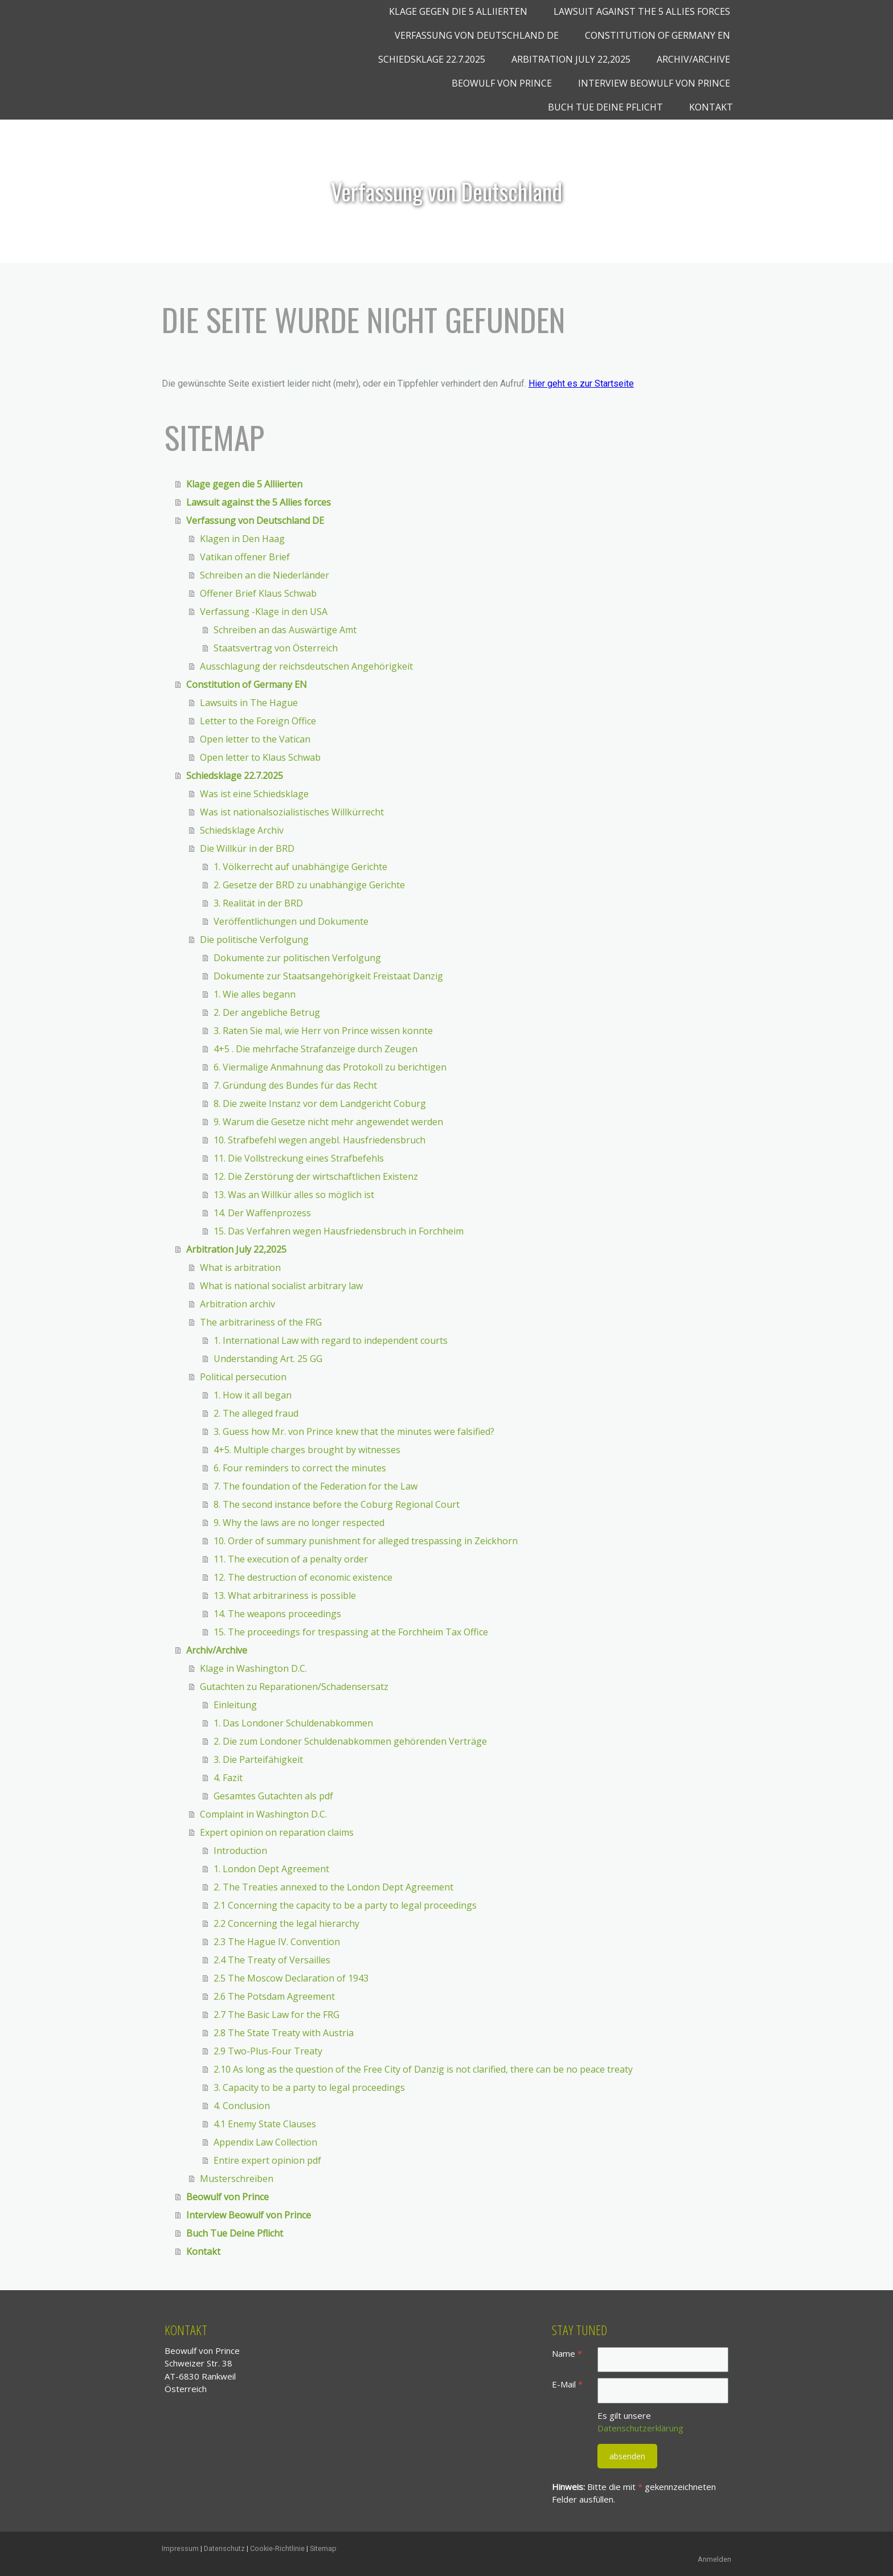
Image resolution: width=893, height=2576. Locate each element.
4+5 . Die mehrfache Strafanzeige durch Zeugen (315, 1049)
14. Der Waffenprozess (262, 1213)
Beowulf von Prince (502, 83)
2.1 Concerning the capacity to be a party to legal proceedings (345, 1905)
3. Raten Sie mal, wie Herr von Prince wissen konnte (323, 1030)
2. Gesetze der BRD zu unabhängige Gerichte (309, 885)
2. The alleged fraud (256, 1413)
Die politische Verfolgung (254, 939)
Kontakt (711, 107)
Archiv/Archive (693, 59)
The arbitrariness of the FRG (261, 1322)
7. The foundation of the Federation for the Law (315, 1486)
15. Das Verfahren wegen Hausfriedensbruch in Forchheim (339, 1231)
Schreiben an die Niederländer (264, 575)
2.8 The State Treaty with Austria (284, 2033)
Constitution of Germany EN (657, 35)
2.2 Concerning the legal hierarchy (286, 1923)
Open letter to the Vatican (255, 739)
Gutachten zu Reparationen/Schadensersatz (294, 1686)
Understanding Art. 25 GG (268, 1358)
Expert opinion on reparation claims (277, 1832)
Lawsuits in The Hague (249, 702)
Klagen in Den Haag (242, 538)
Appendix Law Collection (265, 2142)
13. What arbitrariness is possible (285, 1595)
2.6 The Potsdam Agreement (274, 1996)
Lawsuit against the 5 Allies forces (642, 11)
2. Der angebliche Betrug (267, 1012)
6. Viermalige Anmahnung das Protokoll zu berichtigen (330, 1067)
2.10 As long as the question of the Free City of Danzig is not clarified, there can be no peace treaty (423, 2069)
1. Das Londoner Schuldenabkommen (293, 1723)
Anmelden (714, 2559)
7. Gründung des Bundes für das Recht (295, 1085)
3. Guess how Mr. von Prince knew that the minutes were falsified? (354, 1431)
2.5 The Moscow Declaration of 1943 (291, 1978)
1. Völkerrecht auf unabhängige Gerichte (300, 866)
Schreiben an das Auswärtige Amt (285, 630)
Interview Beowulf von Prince (654, 83)
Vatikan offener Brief (245, 557)
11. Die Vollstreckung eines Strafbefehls (299, 1158)
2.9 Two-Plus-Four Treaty (268, 2051)
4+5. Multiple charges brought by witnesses (307, 1449)
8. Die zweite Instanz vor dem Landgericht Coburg (320, 1103)
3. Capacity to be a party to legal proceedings (309, 2087)
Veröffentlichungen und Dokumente (291, 921)
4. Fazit (228, 1777)
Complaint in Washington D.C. (263, 1814)
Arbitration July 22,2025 (570, 59)
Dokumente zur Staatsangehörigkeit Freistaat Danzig (328, 976)
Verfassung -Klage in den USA (263, 611)
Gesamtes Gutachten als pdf (273, 1796)
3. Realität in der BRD (258, 903)
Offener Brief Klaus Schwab (258, 593)
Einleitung (235, 1705)
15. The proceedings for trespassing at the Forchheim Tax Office (351, 1632)
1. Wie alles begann (255, 994)
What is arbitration (240, 1267)
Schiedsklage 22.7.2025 (431, 59)
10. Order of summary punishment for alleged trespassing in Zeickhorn (366, 1541)
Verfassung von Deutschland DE (477, 35)
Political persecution (243, 1377)
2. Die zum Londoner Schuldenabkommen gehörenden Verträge (350, 1741)
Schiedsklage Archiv (242, 830)
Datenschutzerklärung (640, 2428)
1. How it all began (253, 1395)
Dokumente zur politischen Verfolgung (297, 957)
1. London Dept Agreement (271, 1869)
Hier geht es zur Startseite (581, 383)
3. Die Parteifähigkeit (258, 1759)
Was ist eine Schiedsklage (254, 793)
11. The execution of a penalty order (291, 1559)
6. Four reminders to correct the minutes (300, 1468)
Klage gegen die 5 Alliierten (458, 11)
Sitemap (323, 2548)
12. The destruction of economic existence (303, 1577)
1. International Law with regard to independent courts (331, 1340)
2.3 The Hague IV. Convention (277, 1941)
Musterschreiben (236, 2178)
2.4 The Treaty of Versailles (272, 1960)
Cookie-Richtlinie (277, 2548)
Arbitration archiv (237, 1304)
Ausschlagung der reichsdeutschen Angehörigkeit (306, 666)
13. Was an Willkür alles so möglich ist (294, 1194)
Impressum (180, 2548)
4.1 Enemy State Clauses (265, 2124)
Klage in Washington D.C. (253, 1668)
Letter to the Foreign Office (258, 721)
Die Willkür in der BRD (247, 848)
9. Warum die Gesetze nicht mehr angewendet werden (328, 1121)
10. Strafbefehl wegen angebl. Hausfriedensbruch (319, 1140)
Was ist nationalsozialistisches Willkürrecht (292, 812)
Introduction (240, 1850)
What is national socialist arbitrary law (281, 1285)
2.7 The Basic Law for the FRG (276, 2014)
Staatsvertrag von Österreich (276, 648)
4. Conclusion (242, 2105)
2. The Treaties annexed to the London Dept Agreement (333, 1887)
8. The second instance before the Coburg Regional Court (337, 1504)
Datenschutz (224, 2548)
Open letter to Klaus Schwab (260, 757)
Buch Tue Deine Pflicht (605, 107)
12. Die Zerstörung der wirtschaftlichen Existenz (316, 1176)
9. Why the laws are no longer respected (299, 1522)
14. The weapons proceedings (277, 1613)
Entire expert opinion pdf (267, 2160)
